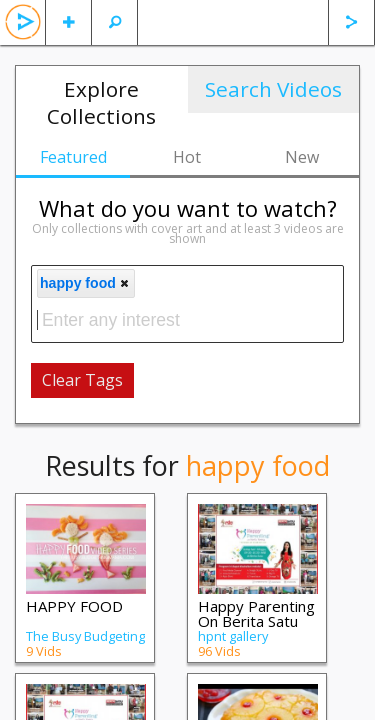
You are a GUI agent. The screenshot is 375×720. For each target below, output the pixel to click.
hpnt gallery (233, 636)
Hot (187, 157)
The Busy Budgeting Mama (85, 643)
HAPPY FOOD (74, 606)
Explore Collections (101, 102)
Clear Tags (82, 380)
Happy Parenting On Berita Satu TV (256, 621)
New (302, 157)
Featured (73, 157)
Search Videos (273, 89)
